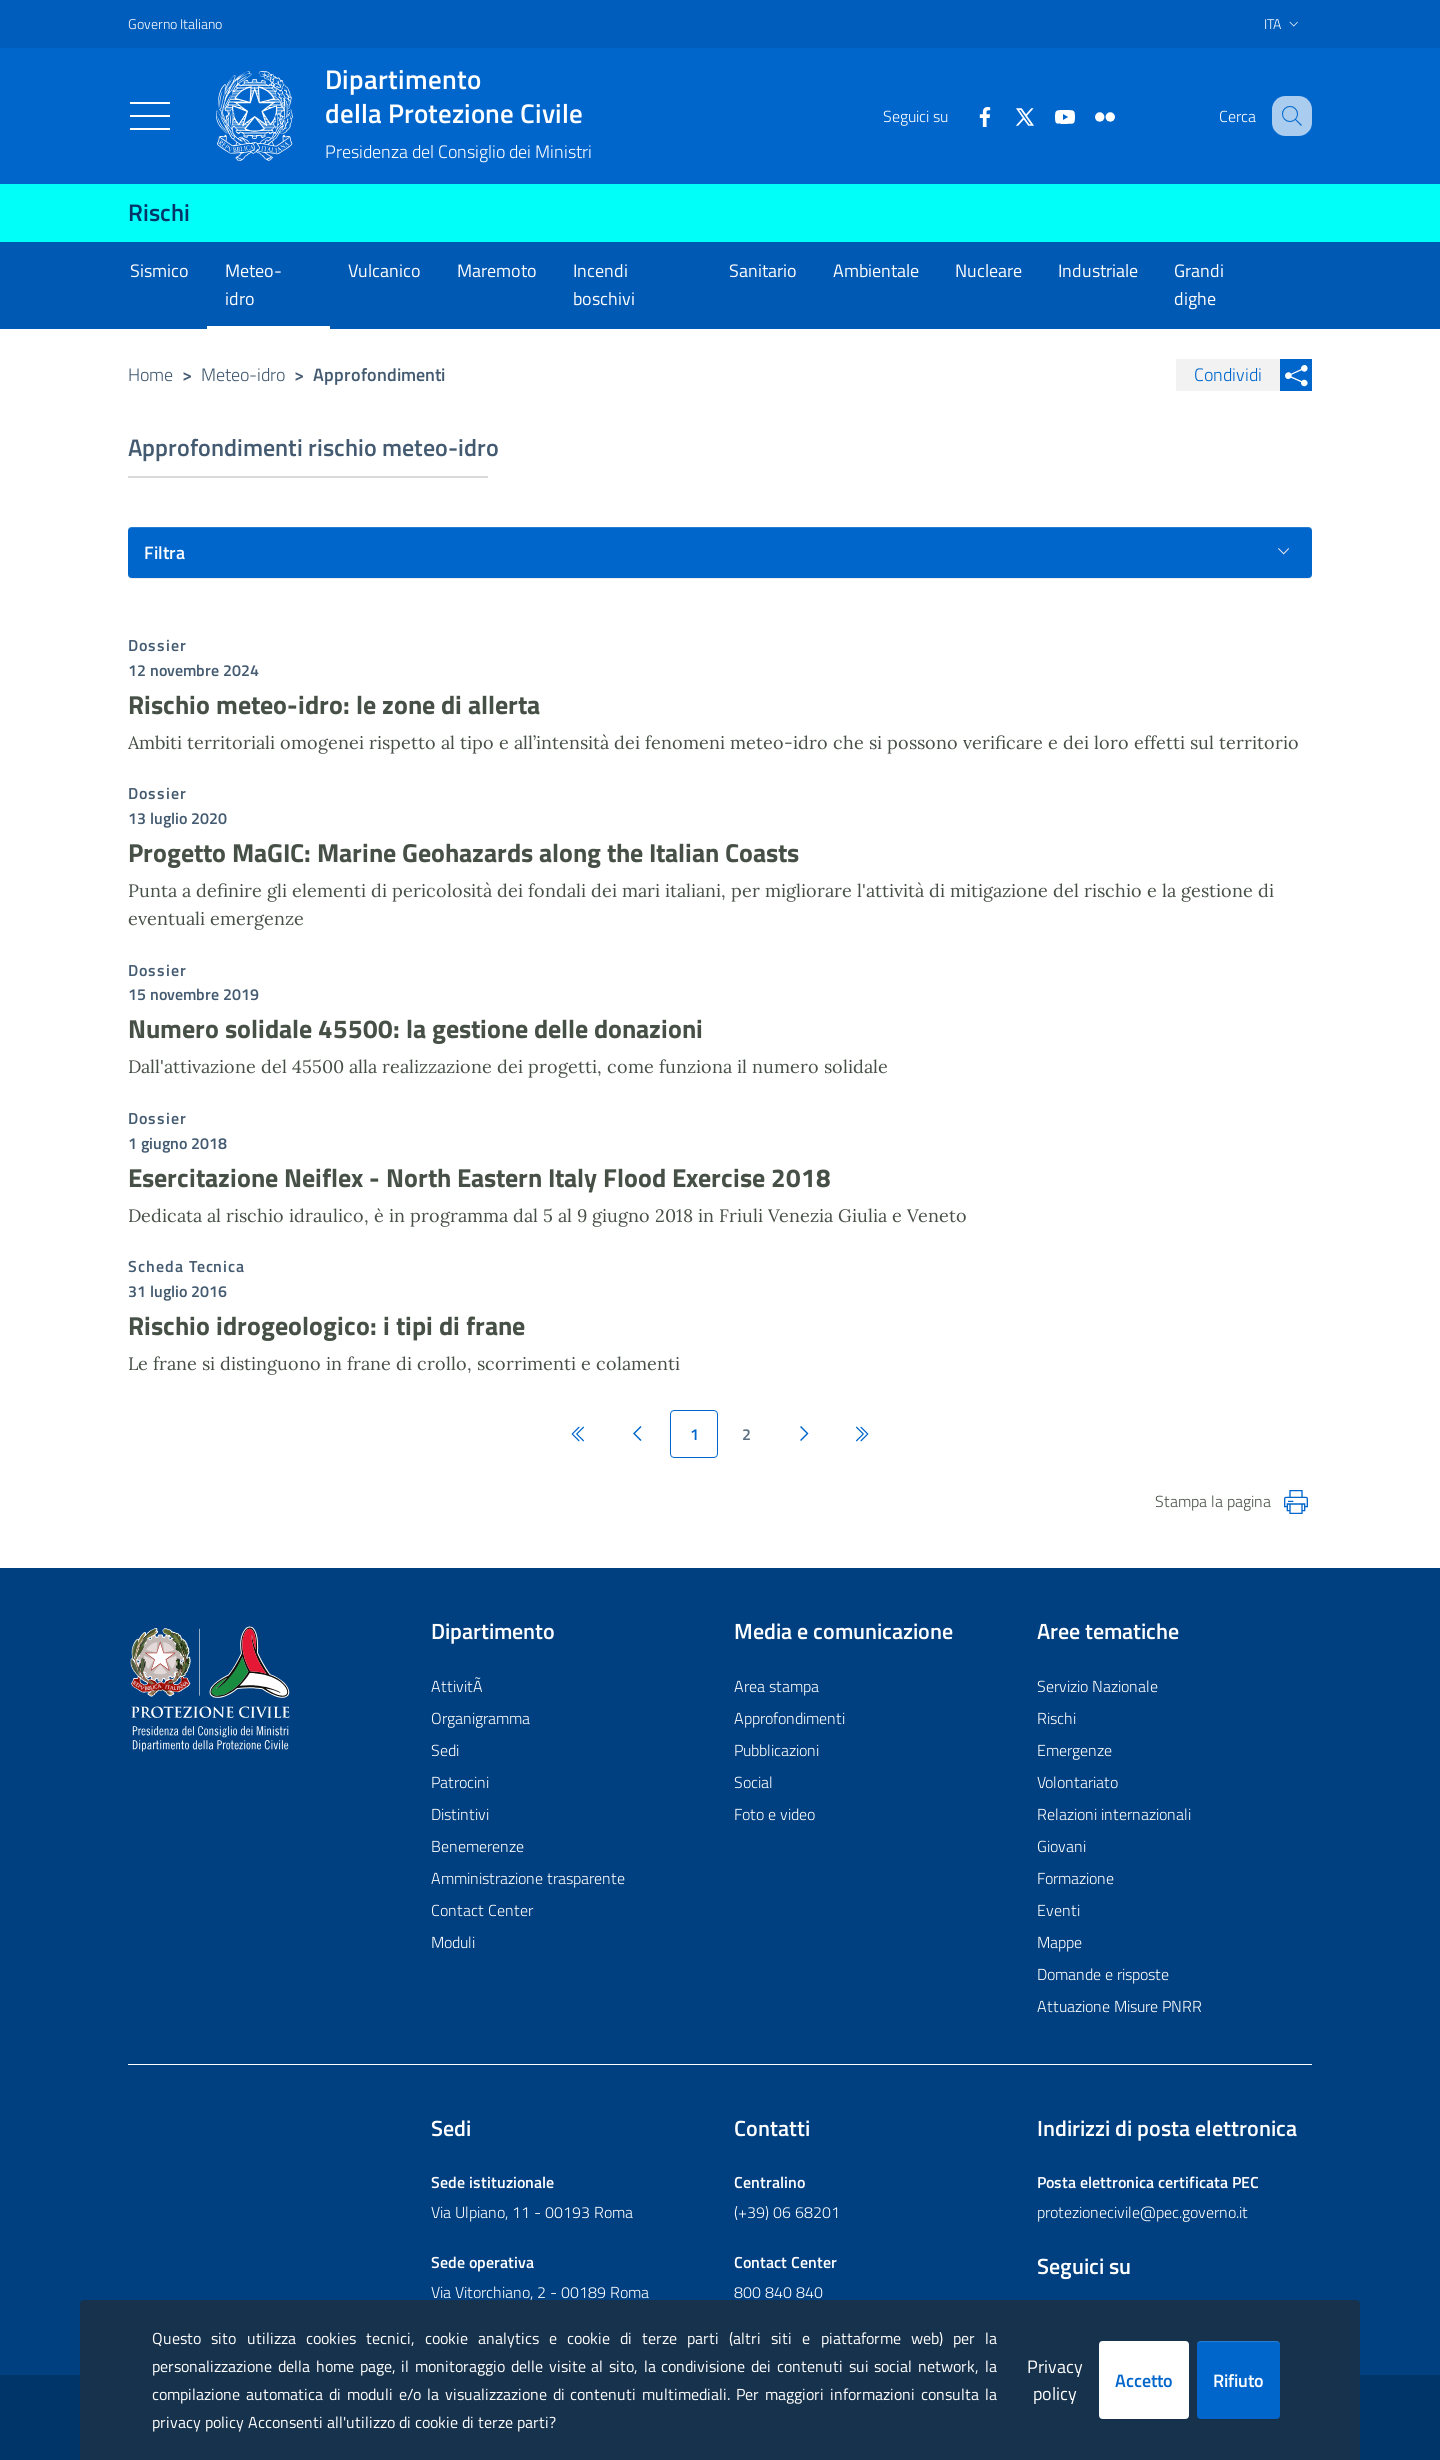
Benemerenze (477, 1846)
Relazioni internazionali (1114, 1814)
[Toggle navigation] (150, 116)
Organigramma (480, 1718)
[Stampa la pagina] (1296, 1502)
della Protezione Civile (458, 96)
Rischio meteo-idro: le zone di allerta (334, 704)
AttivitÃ (459, 1686)
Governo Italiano (175, 23)
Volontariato (1077, 1782)
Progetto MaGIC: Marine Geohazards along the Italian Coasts (463, 852)
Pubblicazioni (776, 1750)
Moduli (453, 1942)
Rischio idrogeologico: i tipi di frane (326, 1325)
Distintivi (460, 1814)
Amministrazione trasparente (528, 1878)
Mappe (1059, 1942)
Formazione (1075, 1878)
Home (150, 374)
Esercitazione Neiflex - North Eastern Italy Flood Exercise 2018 (479, 1177)
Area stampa (776, 1686)
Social (753, 1782)
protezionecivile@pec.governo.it (1142, 2212)
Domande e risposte (1103, 1974)
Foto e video (774, 1814)
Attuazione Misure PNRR (1119, 2006)
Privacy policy (1055, 2380)
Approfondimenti (789, 1718)
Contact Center (482, 1910)
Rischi (159, 212)
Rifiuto (1238, 2380)
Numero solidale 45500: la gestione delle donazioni (415, 1028)
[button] (1288, 116)
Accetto (1144, 2380)
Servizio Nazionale (1097, 1686)
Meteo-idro (243, 374)
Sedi (445, 1750)
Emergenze (1074, 1750)
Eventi (1058, 1910)
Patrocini (460, 1782)
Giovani (1061, 1846)
